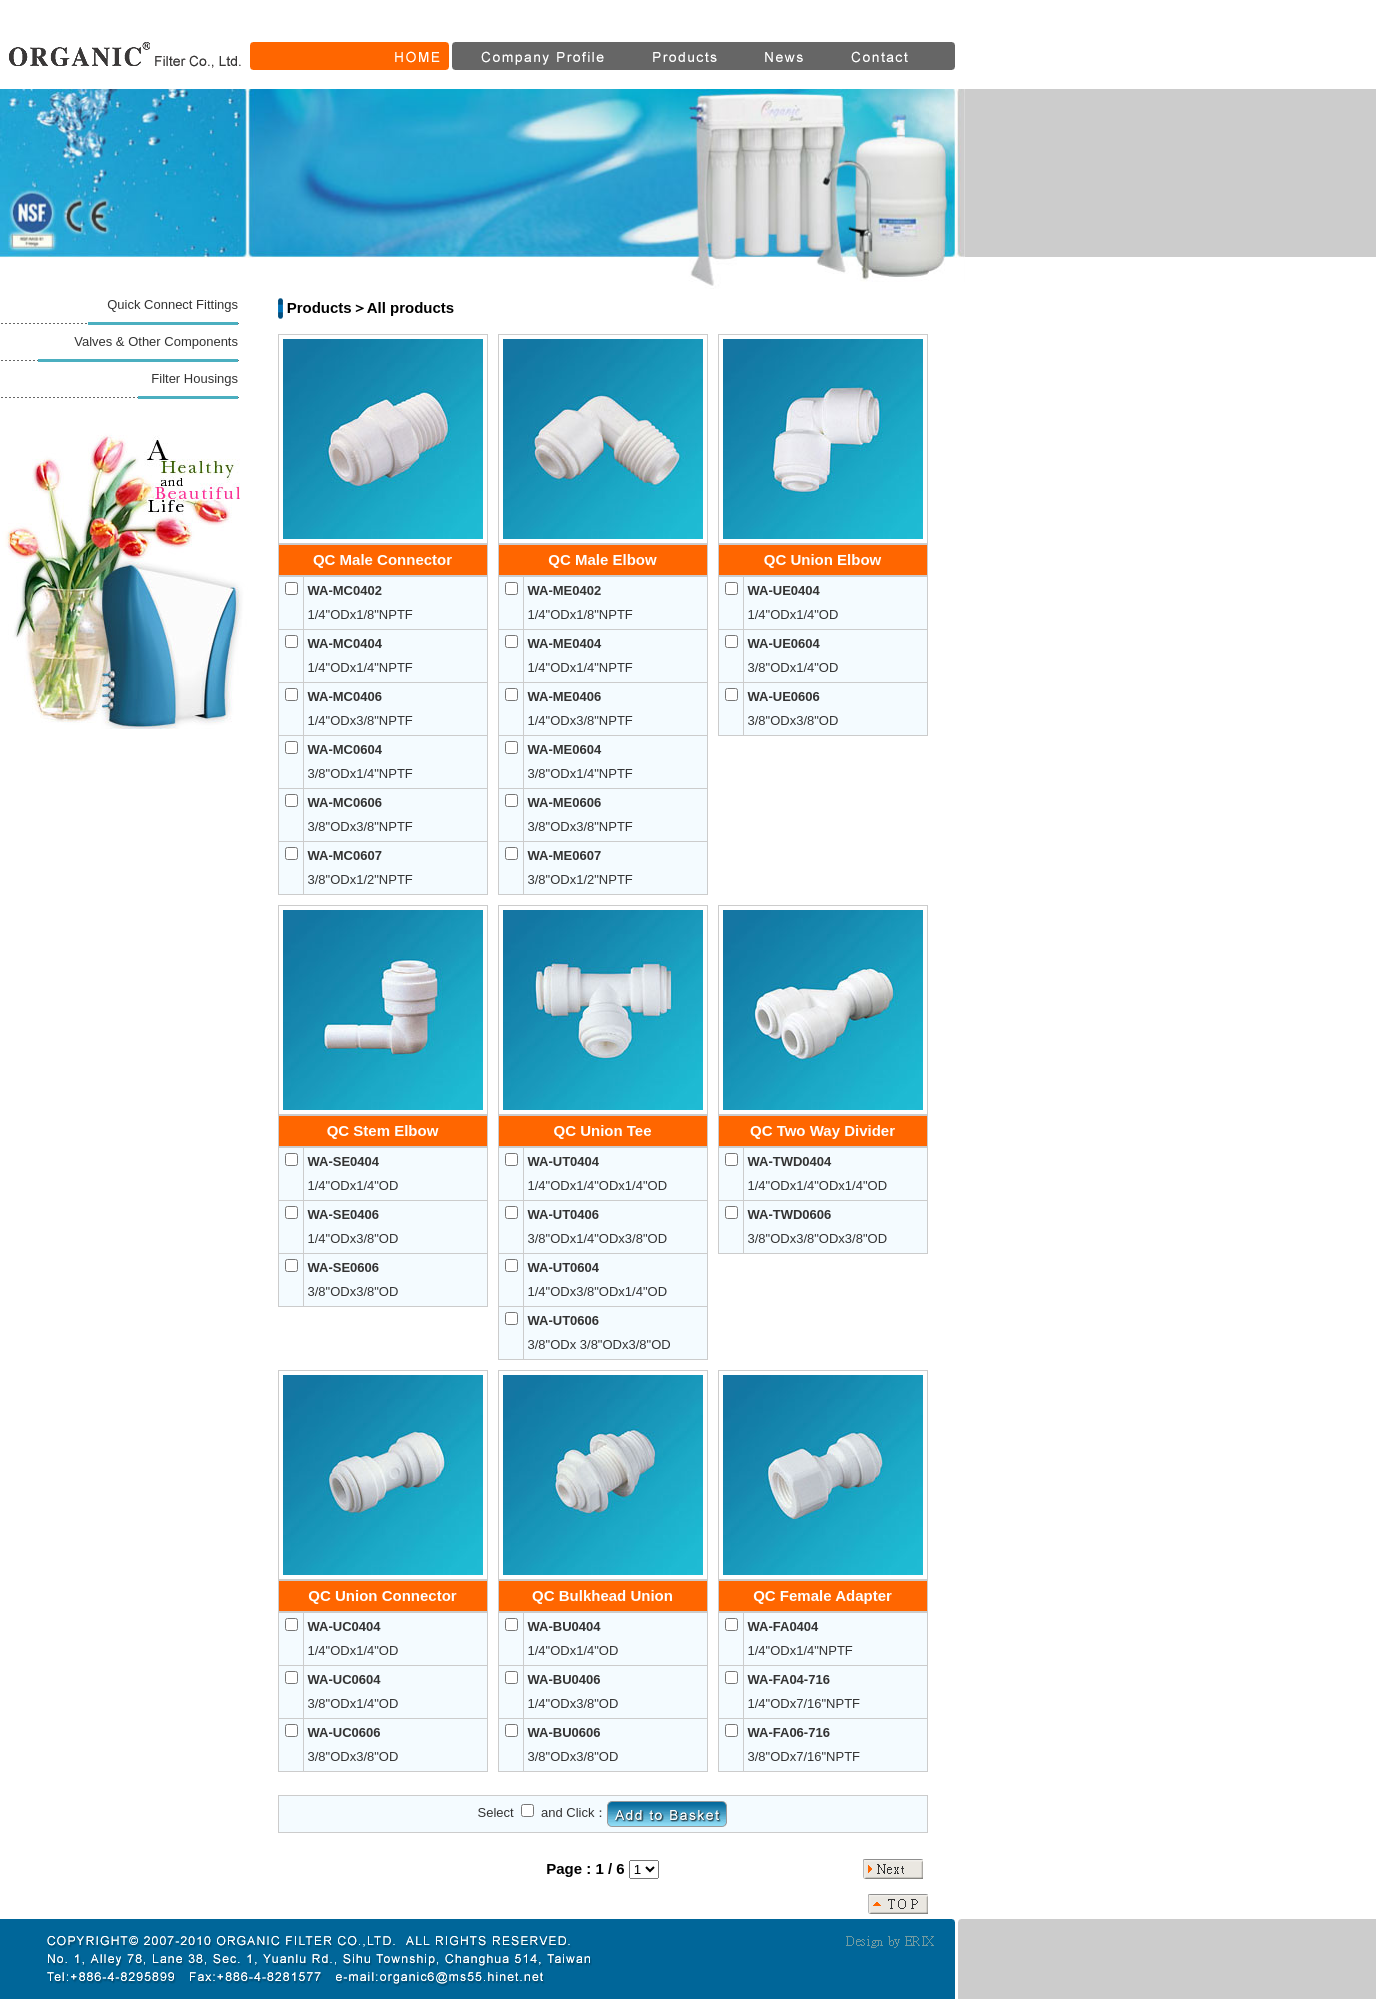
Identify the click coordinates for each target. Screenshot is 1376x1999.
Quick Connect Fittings (172, 304)
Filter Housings (194, 378)
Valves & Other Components (156, 341)
